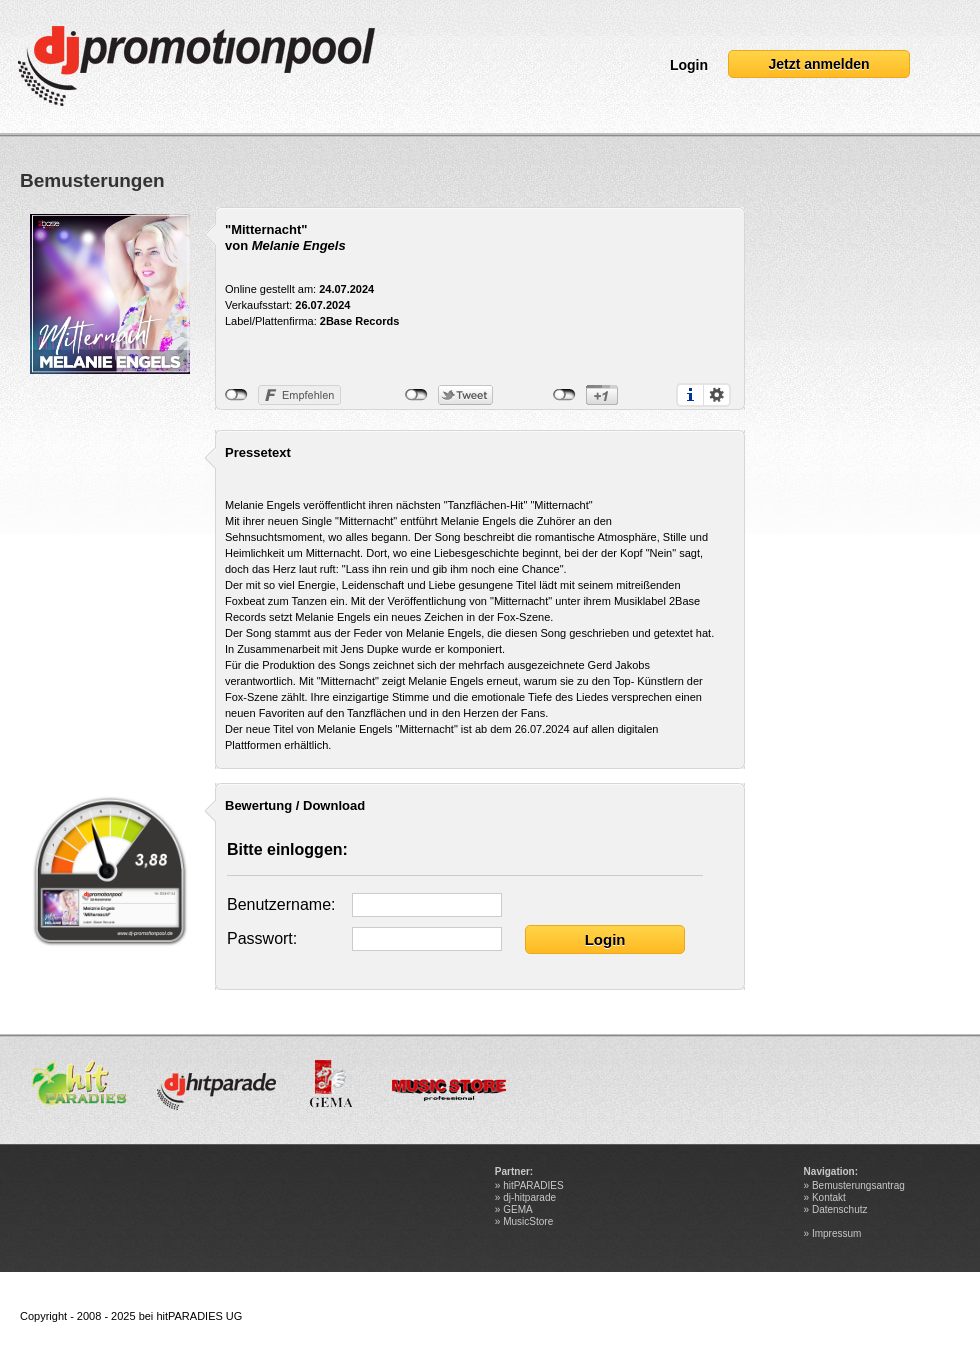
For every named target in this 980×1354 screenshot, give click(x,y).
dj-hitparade (529, 1197)
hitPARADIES (533, 1185)
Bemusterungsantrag (858, 1185)
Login (689, 65)
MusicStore (528, 1221)
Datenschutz (840, 1209)
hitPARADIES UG (199, 1316)
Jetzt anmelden (818, 64)
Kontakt (829, 1197)
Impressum (836, 1233)
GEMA (517, 1209)
